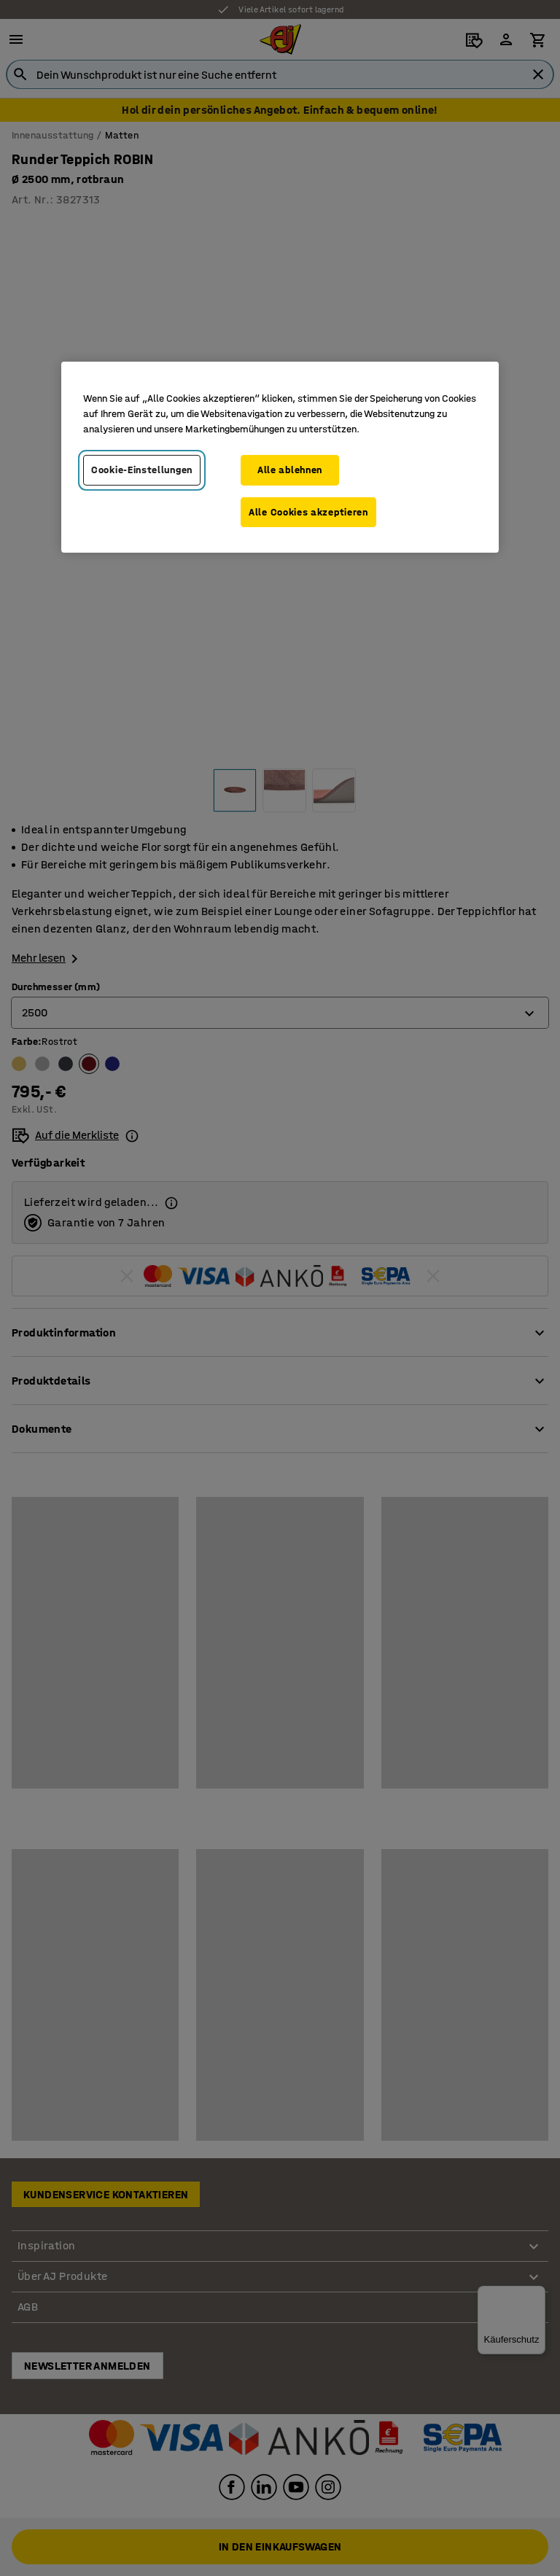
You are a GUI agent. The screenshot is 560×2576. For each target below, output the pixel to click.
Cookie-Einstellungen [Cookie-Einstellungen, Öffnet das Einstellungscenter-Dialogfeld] (141, 470)
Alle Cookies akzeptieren (308, 511)
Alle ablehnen (289, 470)
